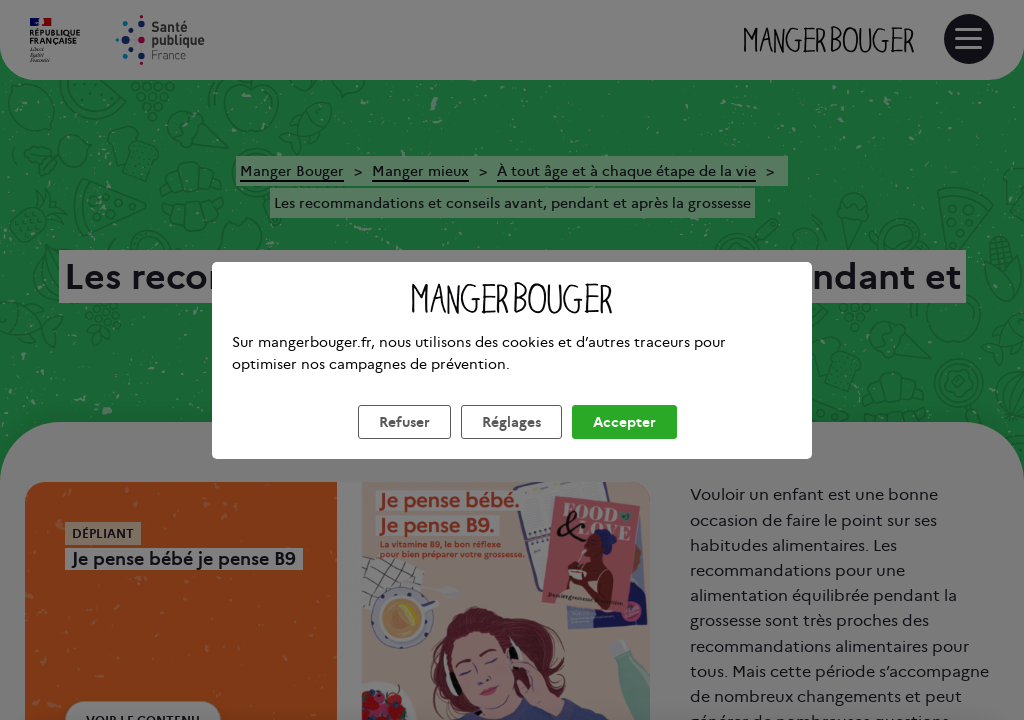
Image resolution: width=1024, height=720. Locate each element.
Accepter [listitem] (624, 446)
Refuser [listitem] (404, 446)
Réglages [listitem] (511, 446)
